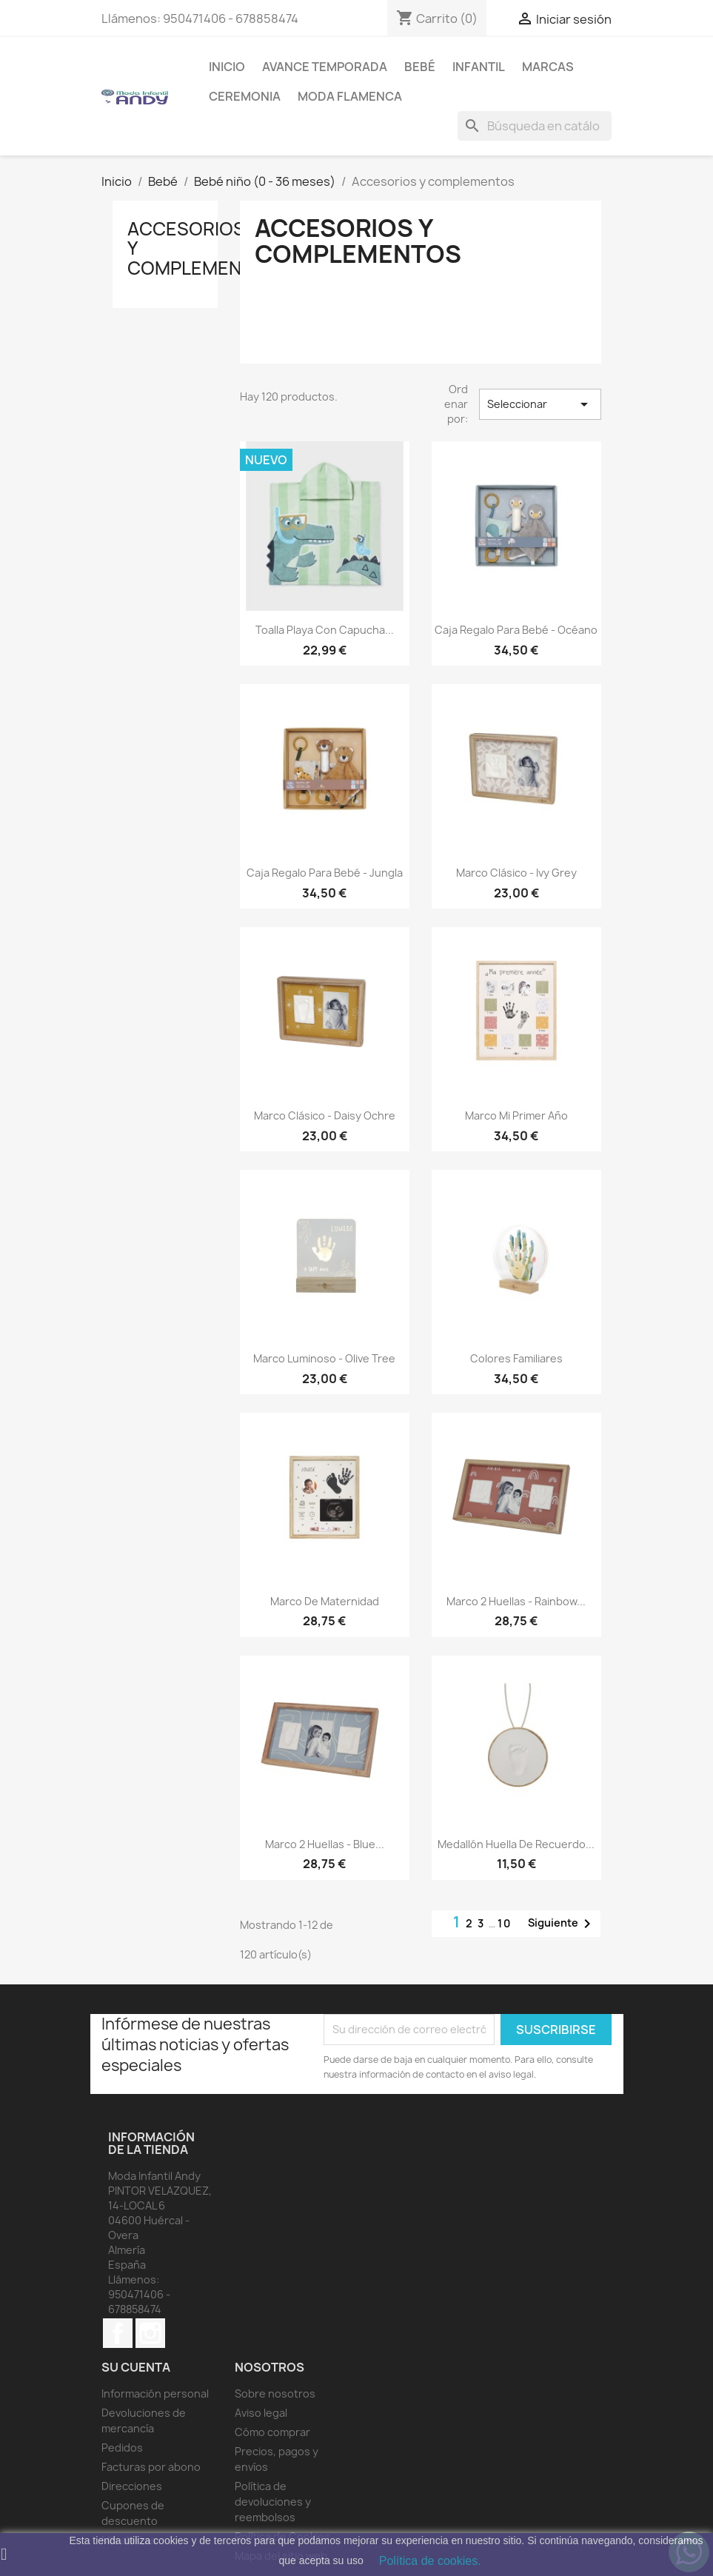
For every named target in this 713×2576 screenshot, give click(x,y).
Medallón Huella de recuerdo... (516, 1844)
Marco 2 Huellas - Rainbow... (516, 1601)
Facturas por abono (151, 2467)
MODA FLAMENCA (350, 96)
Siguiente (562, 1924)
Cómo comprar (272, 2432)
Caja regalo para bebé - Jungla (325, 873)
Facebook (118, 2333)
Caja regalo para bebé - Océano (516, 630)
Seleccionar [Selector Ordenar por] (539, 404)
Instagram (150, 2333)
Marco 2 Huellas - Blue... (324, 1844)
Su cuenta (135, 2367)
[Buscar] (535, 126)
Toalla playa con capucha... (324, 630)
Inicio (227, 66)
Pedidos (122, 2447)
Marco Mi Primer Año (516, 1115)
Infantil (478, 66)
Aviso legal (261, 2413)
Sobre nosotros (275, 2393)
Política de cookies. (430, 2561)
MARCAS (548, 66)
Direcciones (131, 2486)
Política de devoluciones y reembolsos (273, 2501)
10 (505, 1923)
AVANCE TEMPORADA (324, 66)
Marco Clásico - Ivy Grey (516, 873)
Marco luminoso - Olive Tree (324, 1358)
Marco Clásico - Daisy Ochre (324, 1115)
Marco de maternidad (324, 1601)
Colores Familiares (516, 1358)
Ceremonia (245, 96)
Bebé (419, 66)
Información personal (155, 2393)
